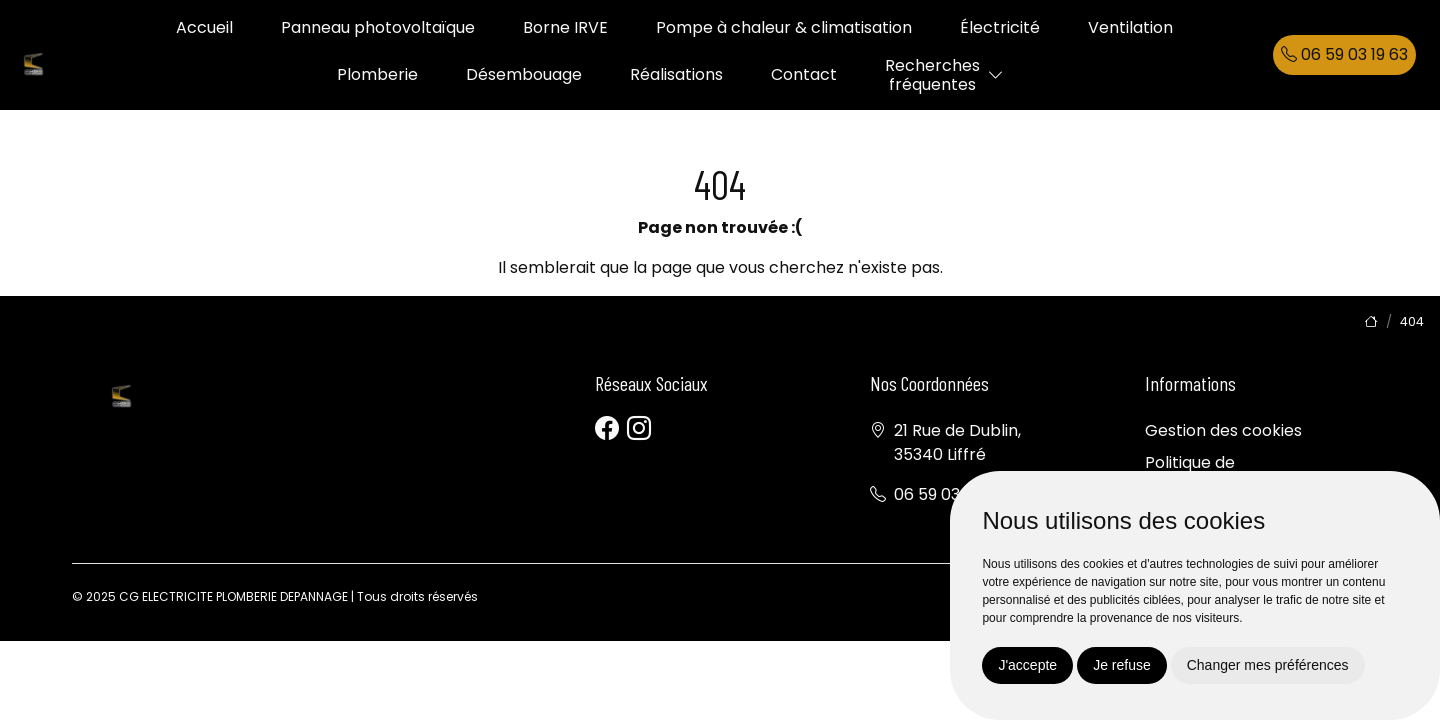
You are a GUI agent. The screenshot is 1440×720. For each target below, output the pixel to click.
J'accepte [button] (1027, 665)
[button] (996, 75)
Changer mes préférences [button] (1268, 665)
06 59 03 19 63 (1344, 54)
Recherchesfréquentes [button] (932, 75)
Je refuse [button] (1122, 665)
